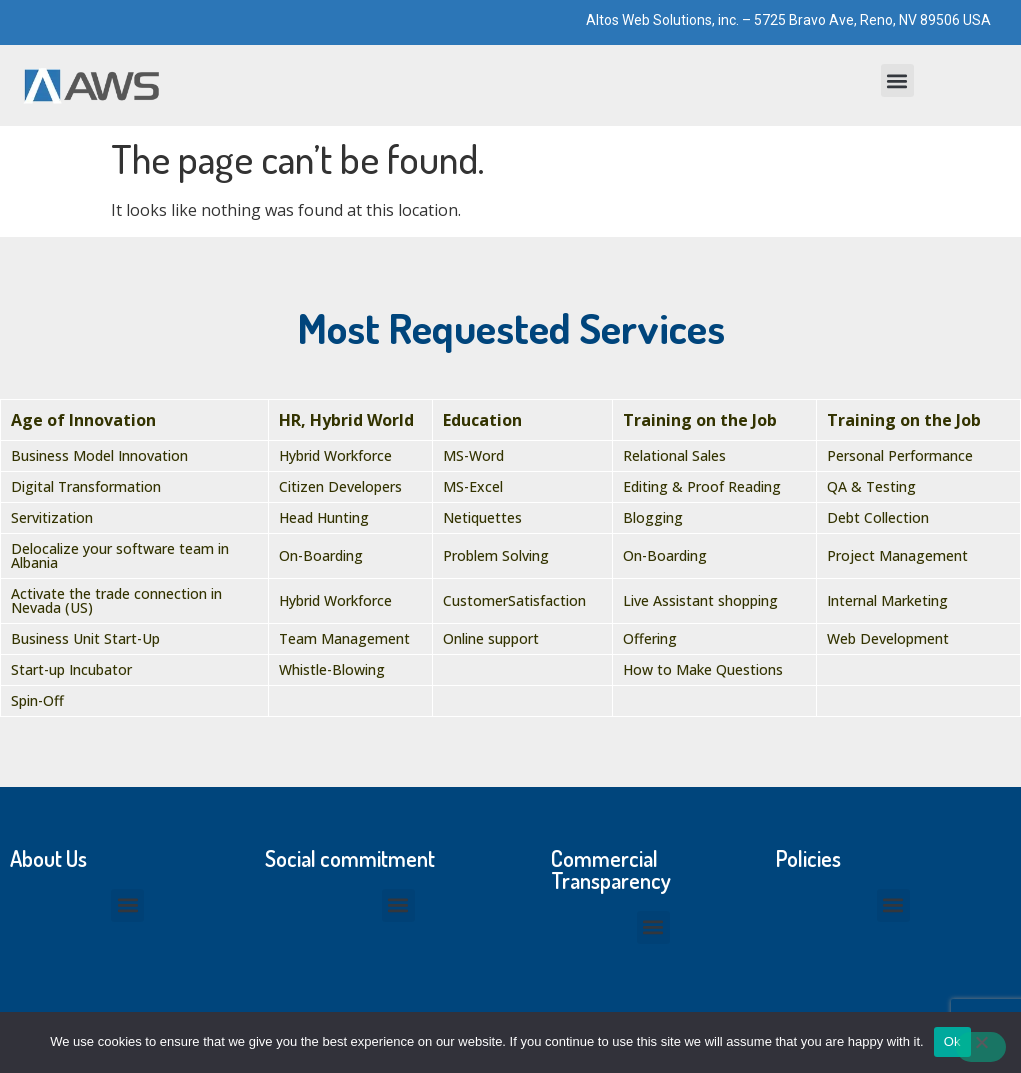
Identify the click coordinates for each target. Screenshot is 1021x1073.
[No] (981, 1047)
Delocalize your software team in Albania (120, 555)
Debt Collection (878, 517)
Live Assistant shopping (700, 600)
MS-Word (473, 455)
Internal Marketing (887, 600)
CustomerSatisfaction (514, 600)
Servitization (52, 517)
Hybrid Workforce (335, 455)
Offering (650, 638)
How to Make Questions (703, 669)
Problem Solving (496, 555)
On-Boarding (321, 555)
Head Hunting (324, 517)
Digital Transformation (86, 486)
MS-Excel (473, 486)
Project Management (897, 555)
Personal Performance (900, 455)
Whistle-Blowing (332, 669)
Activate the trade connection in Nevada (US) (116, 600)
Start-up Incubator (71, 669)
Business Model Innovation (99, 455)
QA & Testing (871, 486)
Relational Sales (674, 455)
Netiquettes (482, 517)
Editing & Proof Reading (702, 486)
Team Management (344, 638)
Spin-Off (37, 700)
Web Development (888, 638)
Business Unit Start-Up (85, 638)
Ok (952, 1041)
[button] (897, 80)
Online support (491, 638)
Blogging (653, 517)
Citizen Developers (340, 486)
